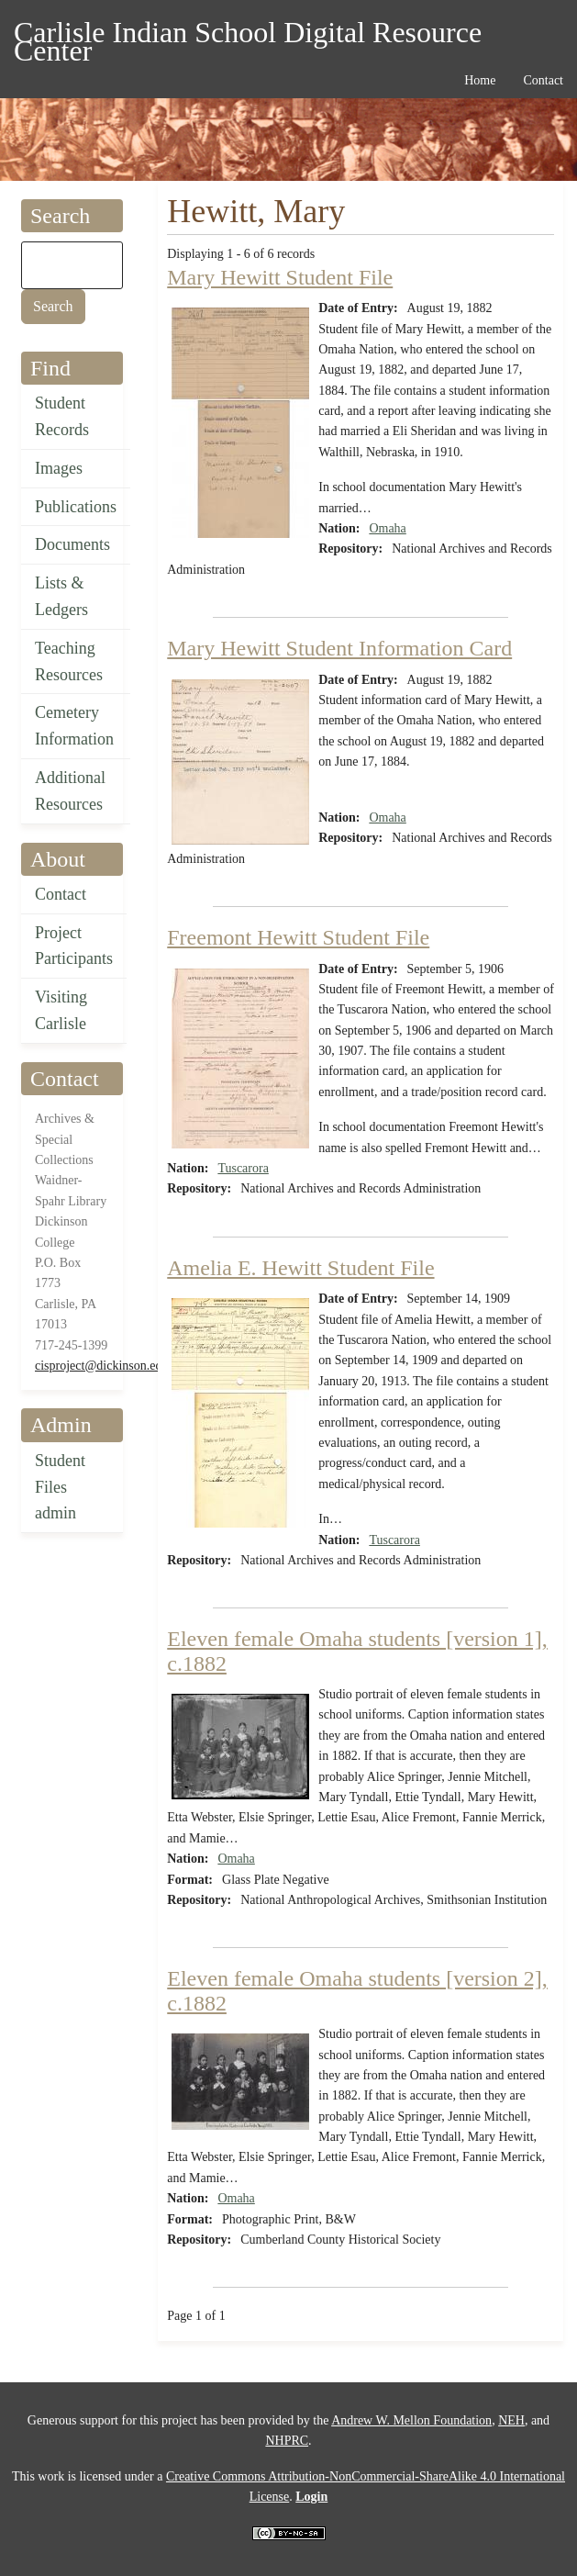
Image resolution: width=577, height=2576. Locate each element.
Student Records (62, 416)
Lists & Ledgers (61, 596)
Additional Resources (70, 790)
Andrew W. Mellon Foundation (411, 2420)
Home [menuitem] (479, 80)
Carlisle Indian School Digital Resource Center (248, 35)
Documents (72, 544)
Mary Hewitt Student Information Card (339, 648)
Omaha (387, 528)
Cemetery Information (74, 725)
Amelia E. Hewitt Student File (300, 1268)
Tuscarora (242, 1168)
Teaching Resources (69, 661)
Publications (76, 507)
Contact (60, 894)
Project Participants (74, 946)
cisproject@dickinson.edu (101, 1365)
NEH (511, 2420)
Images (59, 468)
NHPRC (286, 2440)
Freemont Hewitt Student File (298, 937)
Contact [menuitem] (543, 80)
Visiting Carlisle (61, 1010)
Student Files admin (60, 1487)
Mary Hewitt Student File (280, 277)
